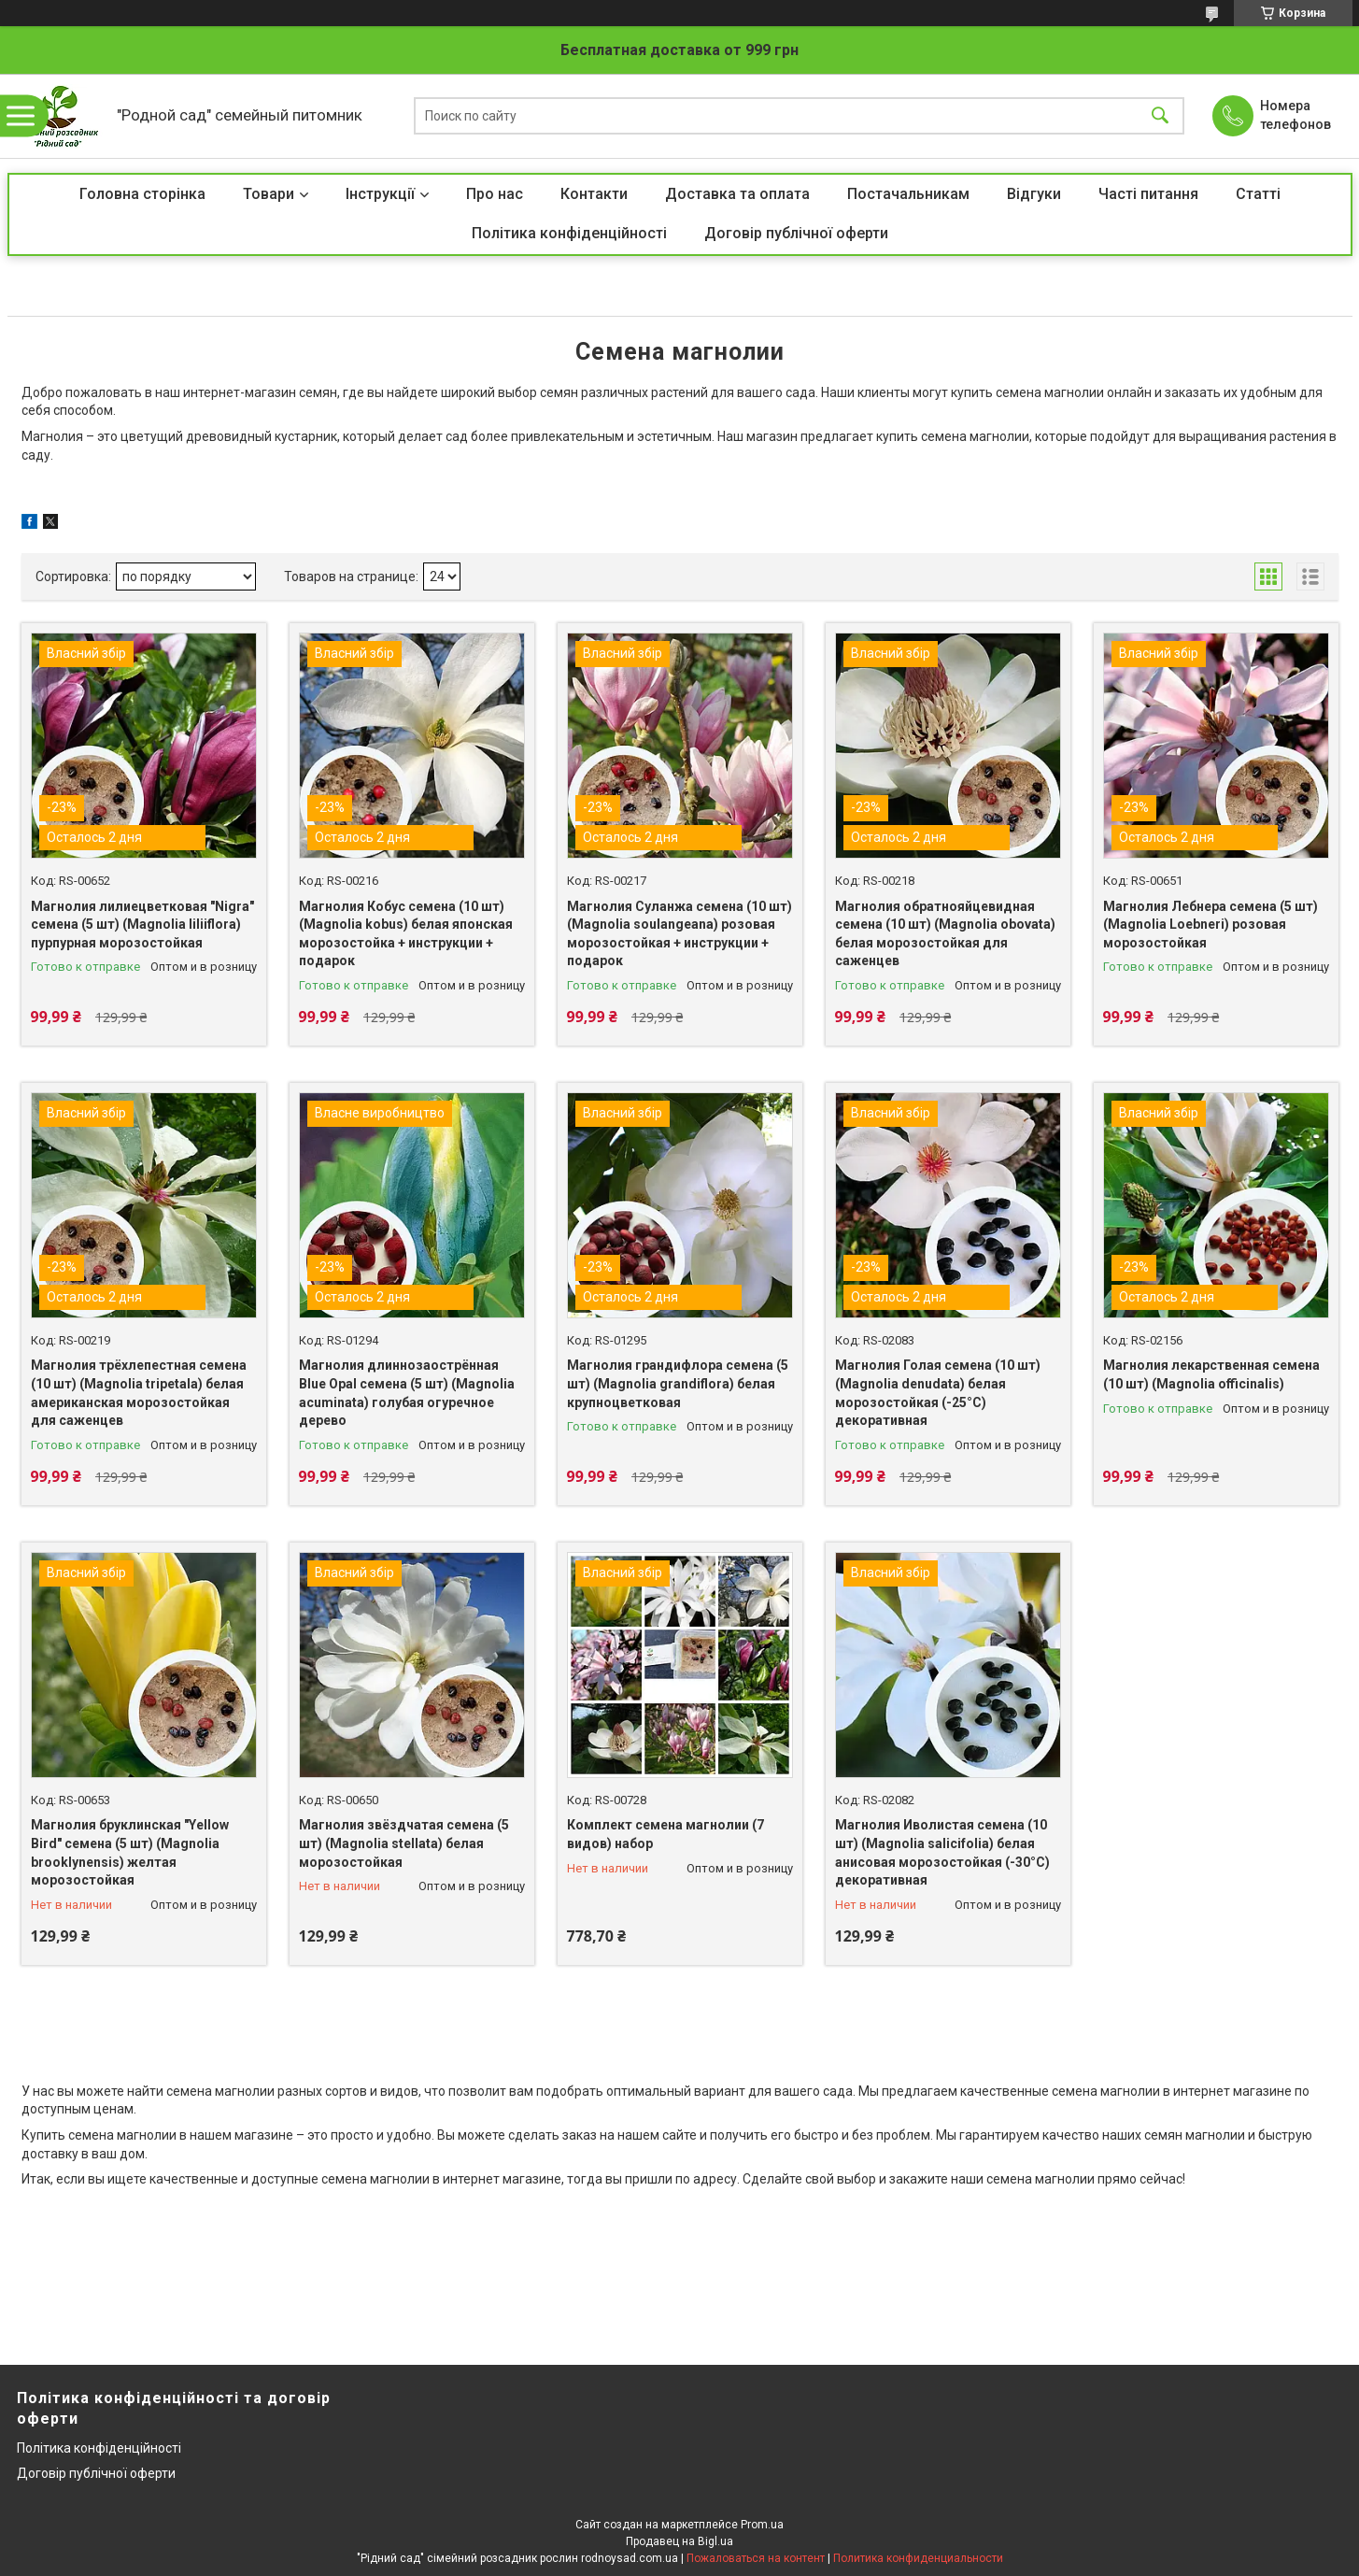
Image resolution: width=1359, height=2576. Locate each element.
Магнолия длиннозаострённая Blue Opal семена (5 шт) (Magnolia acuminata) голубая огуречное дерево (407, 1393)
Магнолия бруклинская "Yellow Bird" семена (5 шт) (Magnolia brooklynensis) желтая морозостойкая (130, 1852)
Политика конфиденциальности (918, 2558)
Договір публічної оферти (796, 233)
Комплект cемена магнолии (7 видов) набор (665, 1834)
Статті (1258, 194)
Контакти (594, 194)
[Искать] (1160, 116)
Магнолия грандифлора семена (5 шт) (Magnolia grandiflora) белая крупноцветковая (677, 1383)
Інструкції (380, 194)
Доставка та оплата (737, 194)
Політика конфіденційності (569, 233)
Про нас (494, 194)
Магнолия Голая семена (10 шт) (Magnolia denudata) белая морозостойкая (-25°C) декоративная (937, 1393)
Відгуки (1034, 194)
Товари (268, 194)
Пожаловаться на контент (756, 2558)
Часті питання (1148, 194)
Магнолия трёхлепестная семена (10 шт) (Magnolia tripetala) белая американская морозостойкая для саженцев (139, 1393)
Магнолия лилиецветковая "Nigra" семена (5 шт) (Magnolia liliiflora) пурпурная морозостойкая (142, 924)
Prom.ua (762, 2524)
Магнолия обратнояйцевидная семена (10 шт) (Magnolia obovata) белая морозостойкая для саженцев (945, 934)
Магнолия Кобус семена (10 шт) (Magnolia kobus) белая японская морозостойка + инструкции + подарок (406, 934)
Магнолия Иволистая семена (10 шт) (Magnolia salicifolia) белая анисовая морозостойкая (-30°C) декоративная (942, 1852)
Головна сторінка (142, 194)
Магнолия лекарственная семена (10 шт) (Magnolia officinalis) (1211, 1374)
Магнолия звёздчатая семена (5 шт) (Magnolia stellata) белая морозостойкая (404, 1843)
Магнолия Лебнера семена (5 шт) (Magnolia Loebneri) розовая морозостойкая (1210, 924)
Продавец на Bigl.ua (679, 2541)
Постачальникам (908, 194)
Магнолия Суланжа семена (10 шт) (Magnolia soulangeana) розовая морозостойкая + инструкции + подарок (679, 934)
